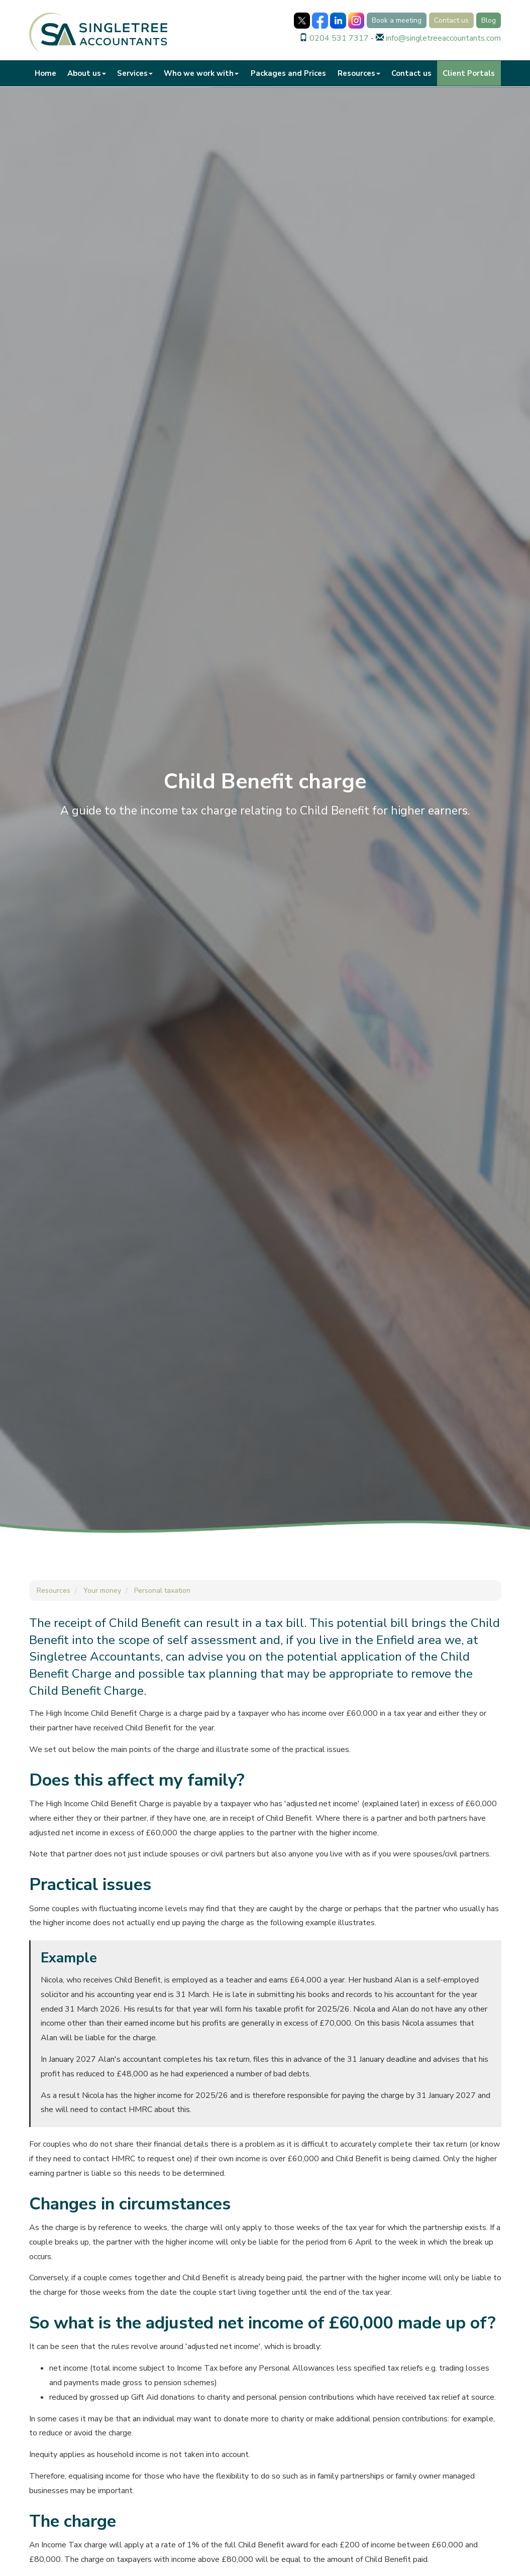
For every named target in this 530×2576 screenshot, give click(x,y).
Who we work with (201, 73)
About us (86, 73)
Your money (102, 1590)
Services (135, 73)
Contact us (451, 20)
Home (45, 73)
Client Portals (469, 73)
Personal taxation (162, 1590)
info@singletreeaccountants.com (443, 38)
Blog (488, 20)
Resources (359, 73)
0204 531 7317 (339, 38)
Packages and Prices (288, 73)
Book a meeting (396, 20)
